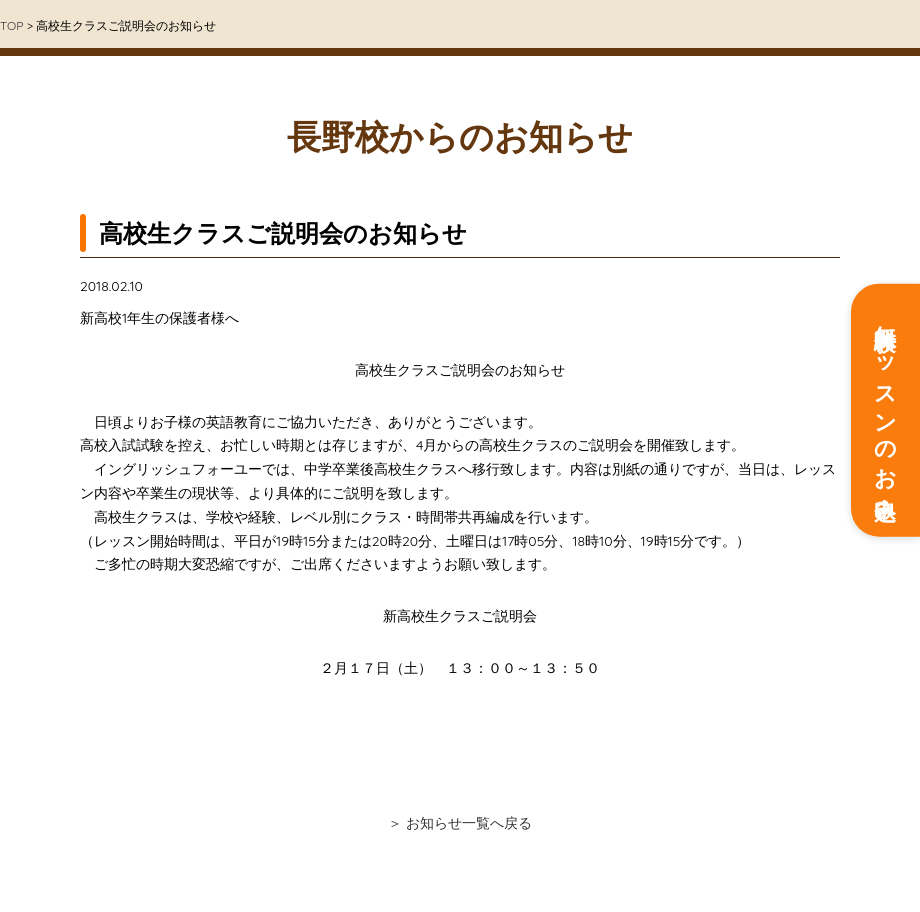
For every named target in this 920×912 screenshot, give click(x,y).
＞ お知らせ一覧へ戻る (460, 823)
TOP (11, 25)
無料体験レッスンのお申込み (886, 410)
